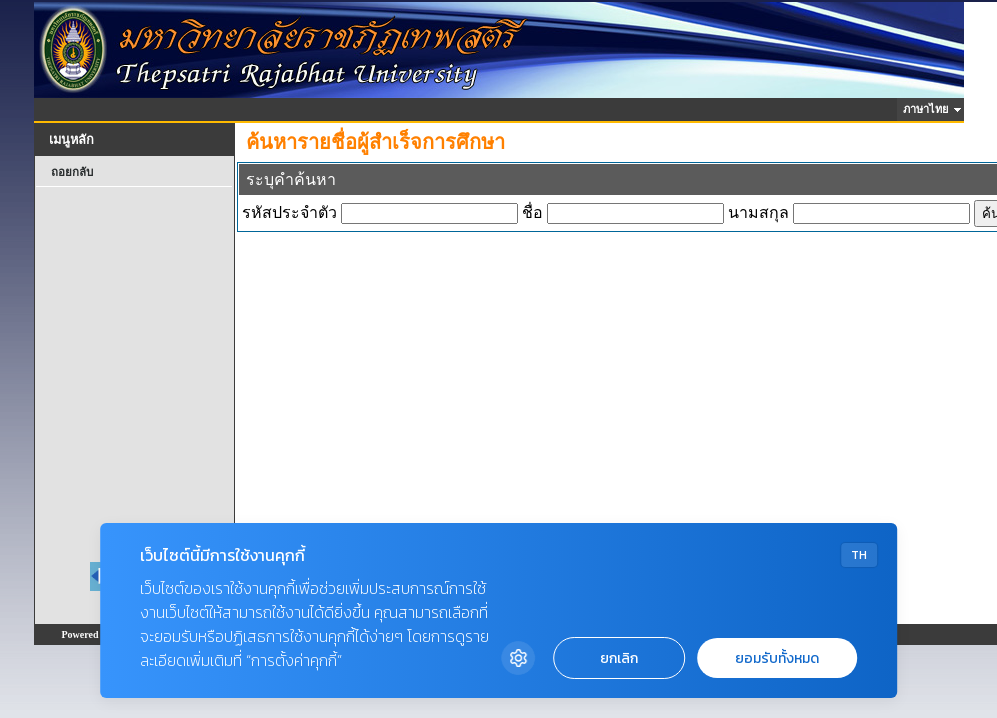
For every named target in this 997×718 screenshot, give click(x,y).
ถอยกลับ (72, 172)
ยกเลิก (619, 658)
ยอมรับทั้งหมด (777, 658)
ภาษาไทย (928, 109)
